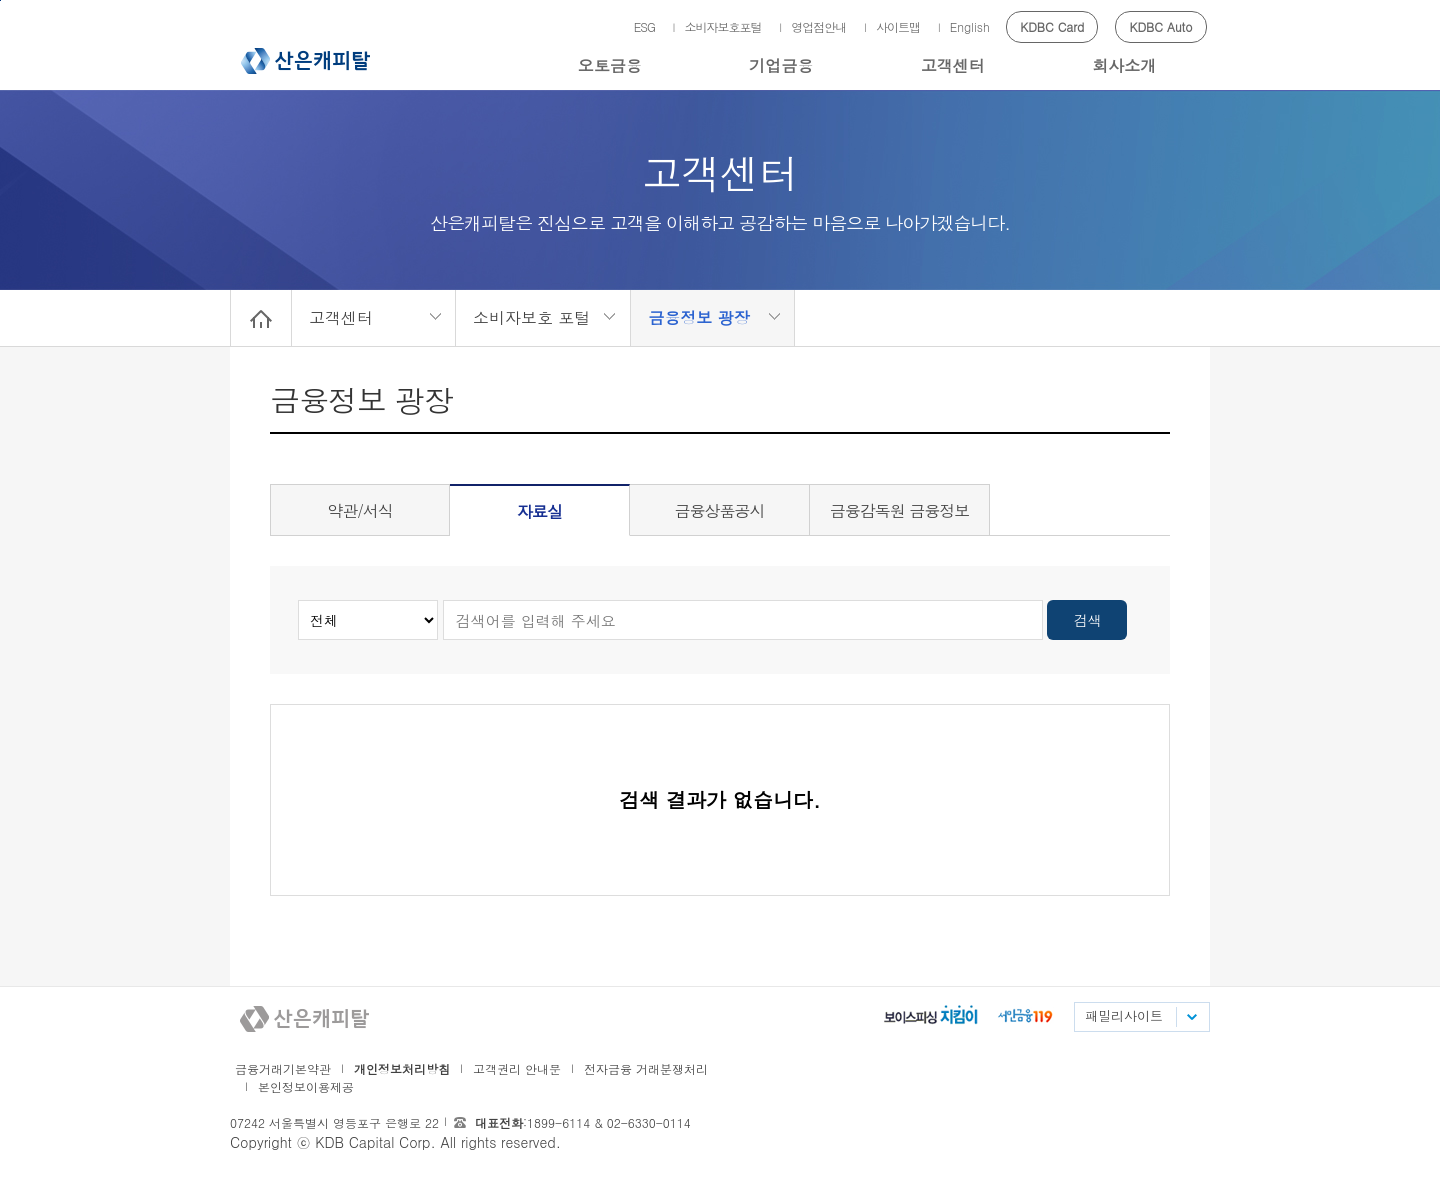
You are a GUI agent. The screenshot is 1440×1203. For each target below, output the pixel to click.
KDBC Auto (1161, 26)
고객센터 (953, 65)
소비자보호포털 (723, 26)
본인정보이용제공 (306, 1086)
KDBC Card (1052, 26)
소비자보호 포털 (531, 317)
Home (261, 318)
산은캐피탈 (305, 61)
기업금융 (781, 65)
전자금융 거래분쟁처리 (646, 1068)
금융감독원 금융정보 (899, 510)
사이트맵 (898, 26)
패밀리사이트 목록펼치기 (1191, 1017)
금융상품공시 (720, 510)
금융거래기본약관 (283, 1068)
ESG (644, 26)
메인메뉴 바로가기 (0, 0)
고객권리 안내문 (517, 1068)
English (970, 26)
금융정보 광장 (698, 317)
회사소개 (1124, 65)
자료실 (539, 511)
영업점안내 (818, 26)
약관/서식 (360, 510)
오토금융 (610, 65)
